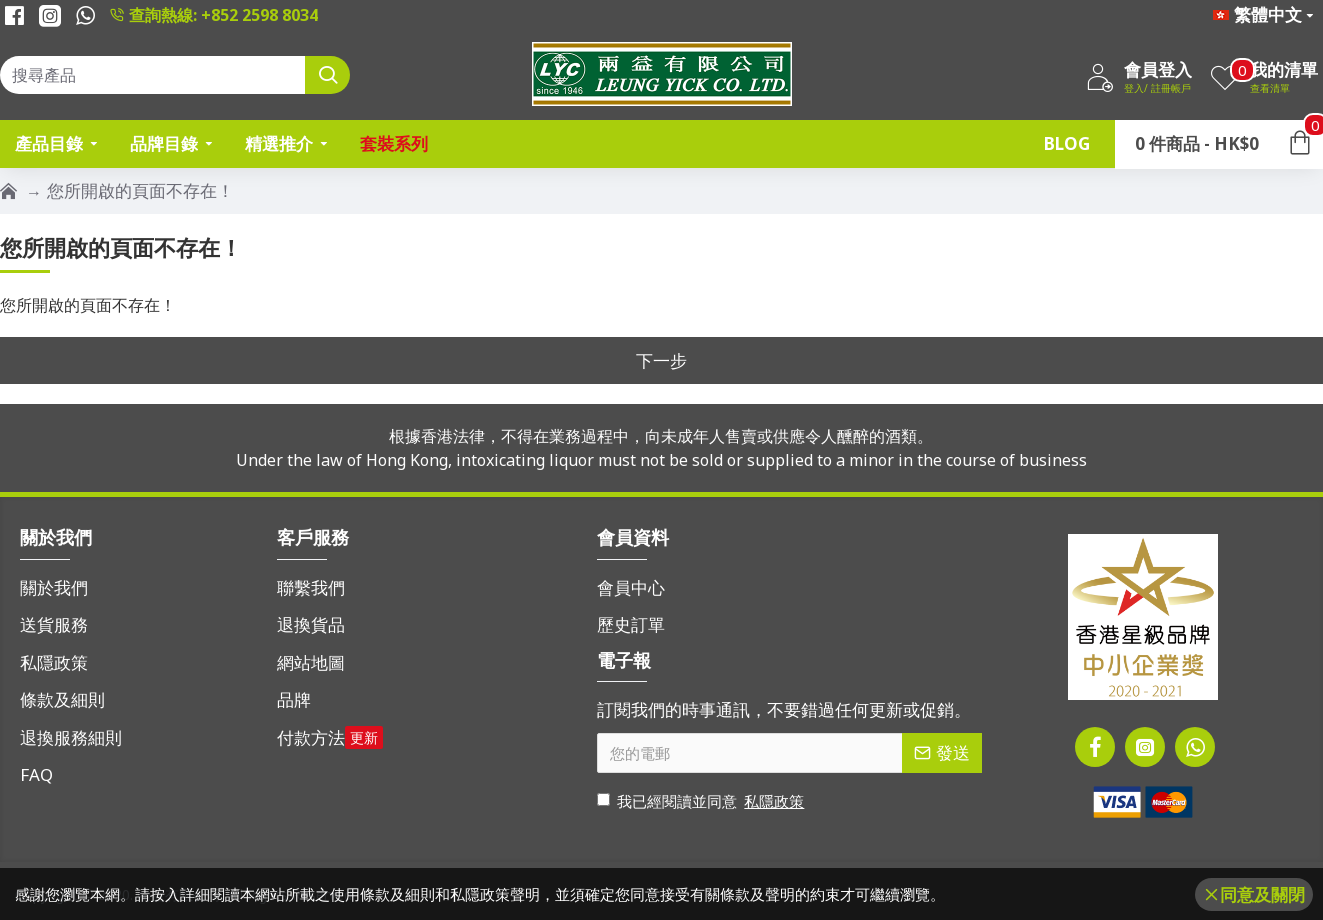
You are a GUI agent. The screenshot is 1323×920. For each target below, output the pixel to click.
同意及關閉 (1262, 894)
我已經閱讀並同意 (702, 801)
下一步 (661, 360)
